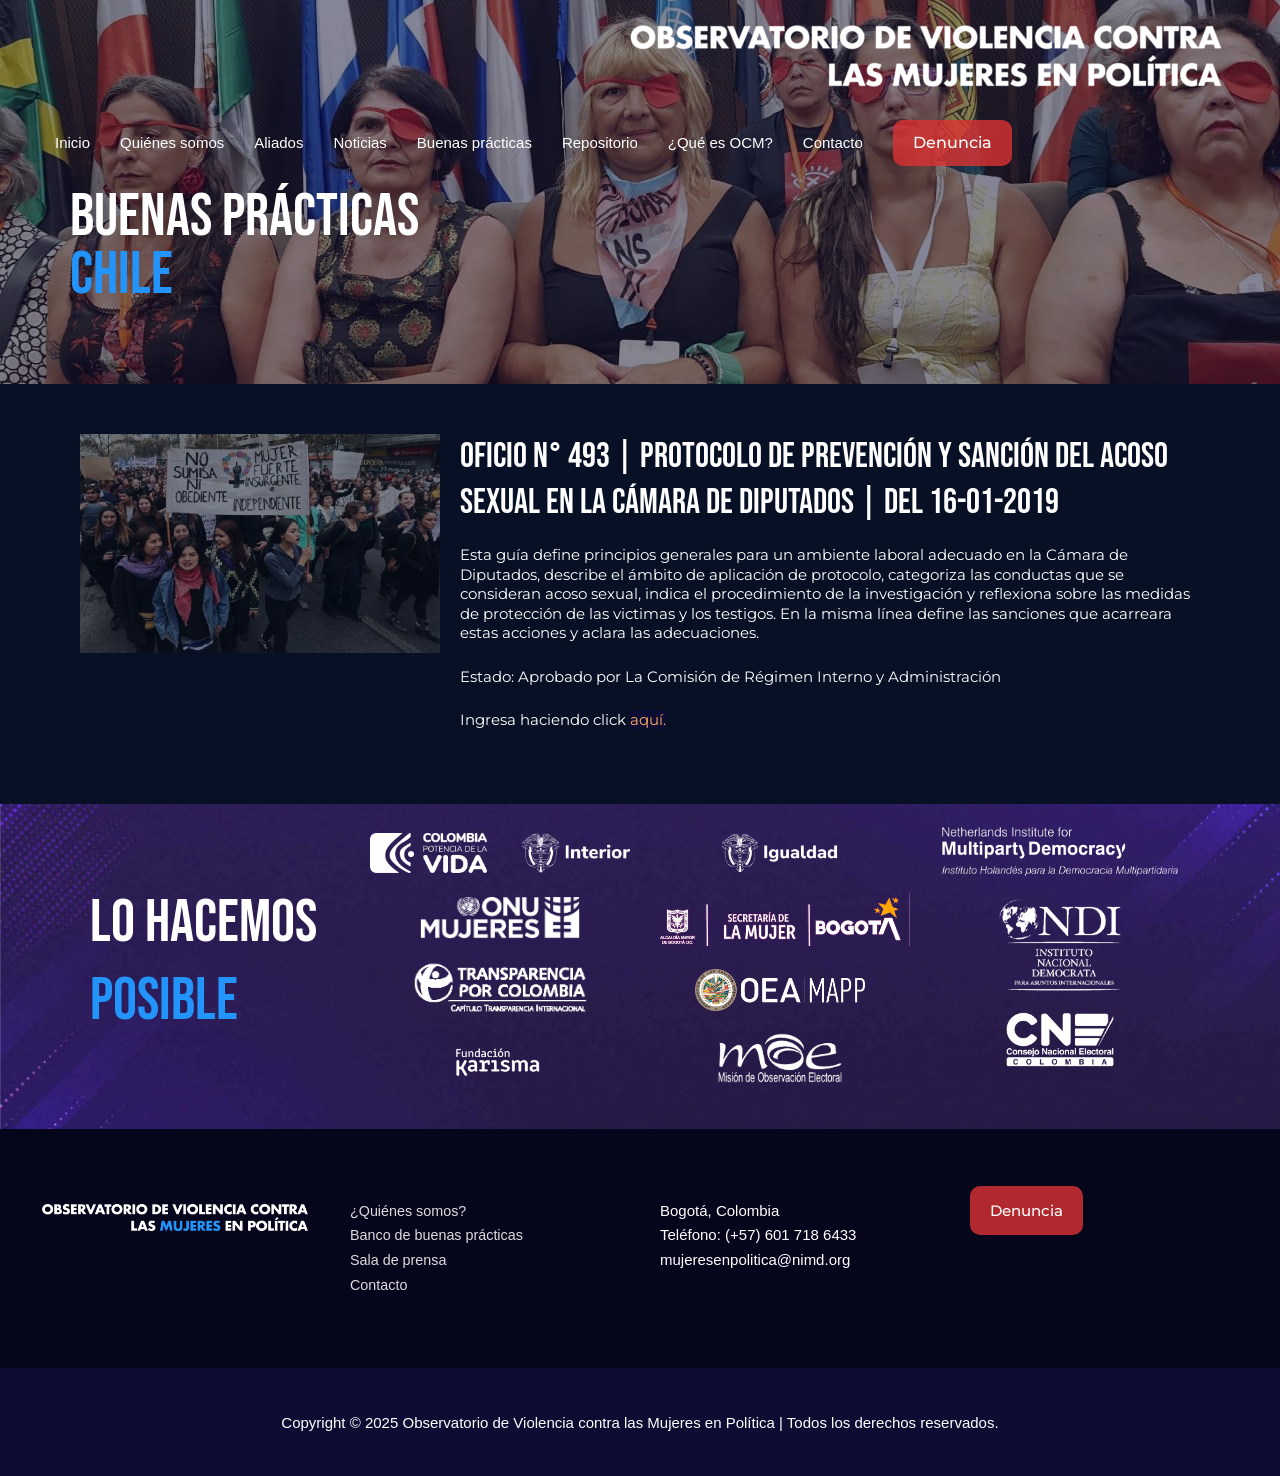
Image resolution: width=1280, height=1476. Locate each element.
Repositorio (600, 143)
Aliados (278, 143)
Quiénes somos (172, 143)
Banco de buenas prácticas (440, 1234)
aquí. (648, 719)
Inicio (72, 143)
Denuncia (1029, 1210)
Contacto (833, 143)
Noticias (359, 143)
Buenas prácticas (474, 143)
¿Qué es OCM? (720, 143)
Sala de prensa (400, 1259)
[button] (952, 144)
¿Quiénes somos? (411, 1210)
